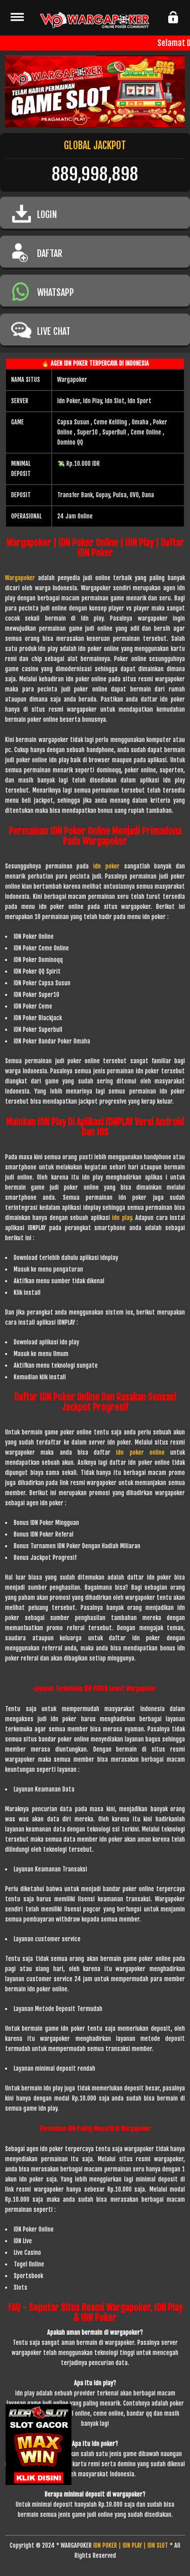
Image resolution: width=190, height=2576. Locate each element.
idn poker (108, 866)
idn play (121, 1217)
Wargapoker (20, 578)
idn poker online (140, 1452)
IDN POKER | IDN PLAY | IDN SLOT (130, 2545)
